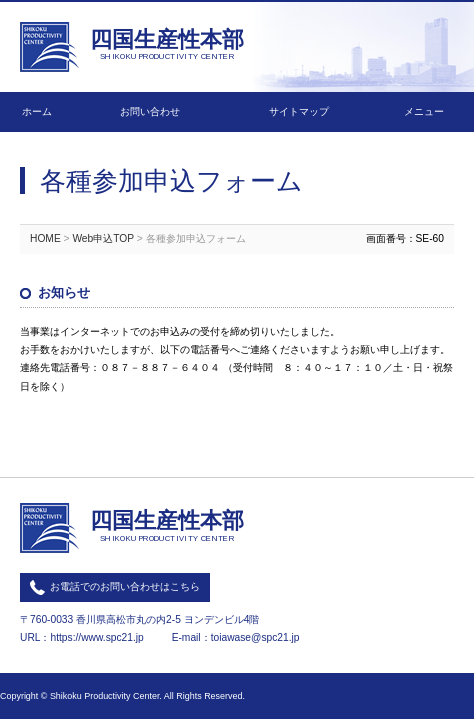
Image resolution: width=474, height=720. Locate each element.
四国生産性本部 (167, 46)
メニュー (424, 111)
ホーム (37, 111)
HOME (45, 238)
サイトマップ (299, 111)
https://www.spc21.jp (96, 637)
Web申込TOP (103, 238)
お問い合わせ (150, 111)
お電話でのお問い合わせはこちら (125, 586)
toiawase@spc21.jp (255, 637)
